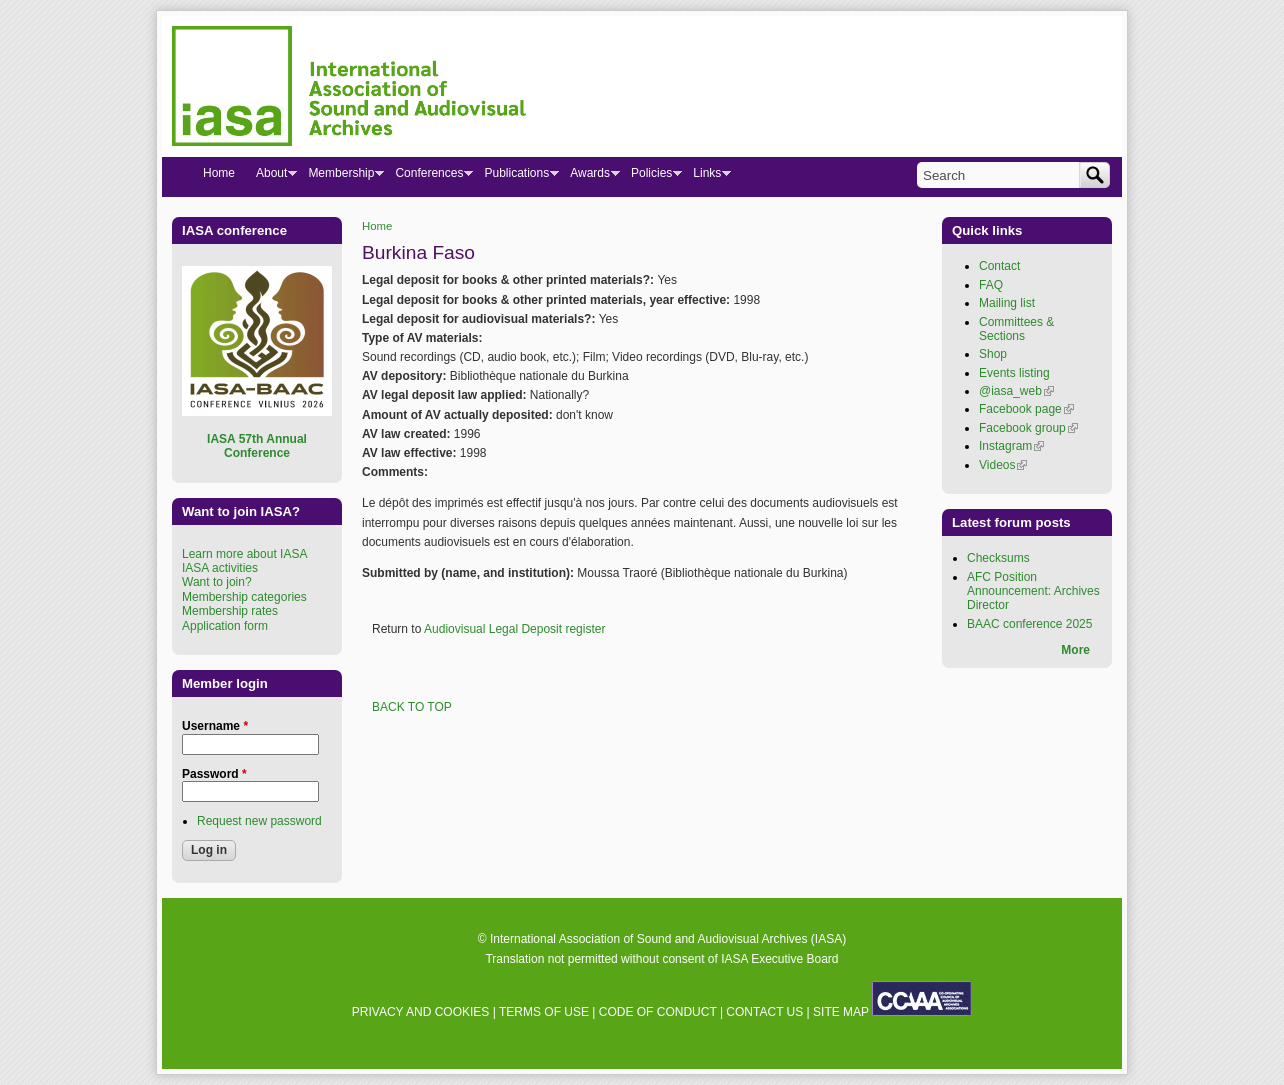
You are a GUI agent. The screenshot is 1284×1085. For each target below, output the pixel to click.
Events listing (1014, 373)
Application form (225, 626)
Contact (999, 266)
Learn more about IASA (244, 554)
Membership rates (230, 611)
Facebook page (1026, 409)
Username (215, 726)
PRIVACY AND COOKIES (421, 1012)
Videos (1003, 465)
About (271, 177)
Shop (993, 354)
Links (706, 177)
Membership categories (244, 597)
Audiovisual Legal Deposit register (514, 629)
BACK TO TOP (412, 707)
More (1075, 650)
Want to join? (217, 582)
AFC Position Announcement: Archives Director (1033, 591)
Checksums (998, 558)
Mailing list (1007, 303)
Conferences (428, 177)
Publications (516, 177)
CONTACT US (764, 1012)
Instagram (1011, 446)
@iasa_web (1016, 391)
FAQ (991, 285)
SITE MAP (841, 1012)
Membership (340, 177)
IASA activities (220, 568)
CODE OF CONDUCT (658, 1012)
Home (377, 226)
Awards (589, 177)
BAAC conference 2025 (1029, 624)
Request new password (259, 821)
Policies (651, 177)
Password (214, 774)
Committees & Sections (1016, 329)
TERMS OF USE (544, 1012)
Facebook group (1028, 428)
